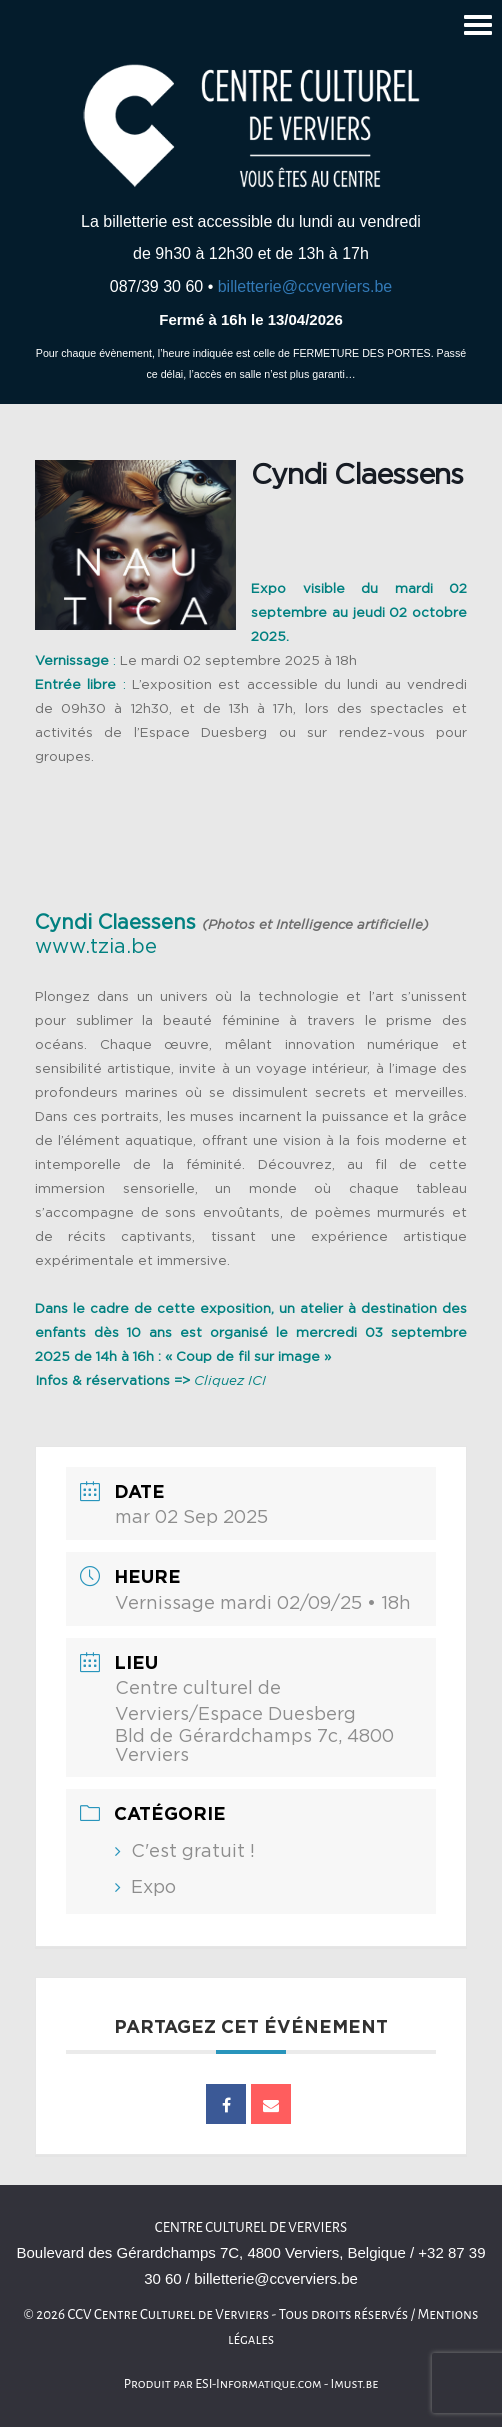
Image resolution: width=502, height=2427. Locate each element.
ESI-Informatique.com (258, 2384)
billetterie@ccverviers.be (305, 286)
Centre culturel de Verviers (251, 2227)
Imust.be (355, 2384)
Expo (153, 1888)
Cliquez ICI (230, 1381)
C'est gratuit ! (193, 1852)
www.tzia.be (96, 947)
